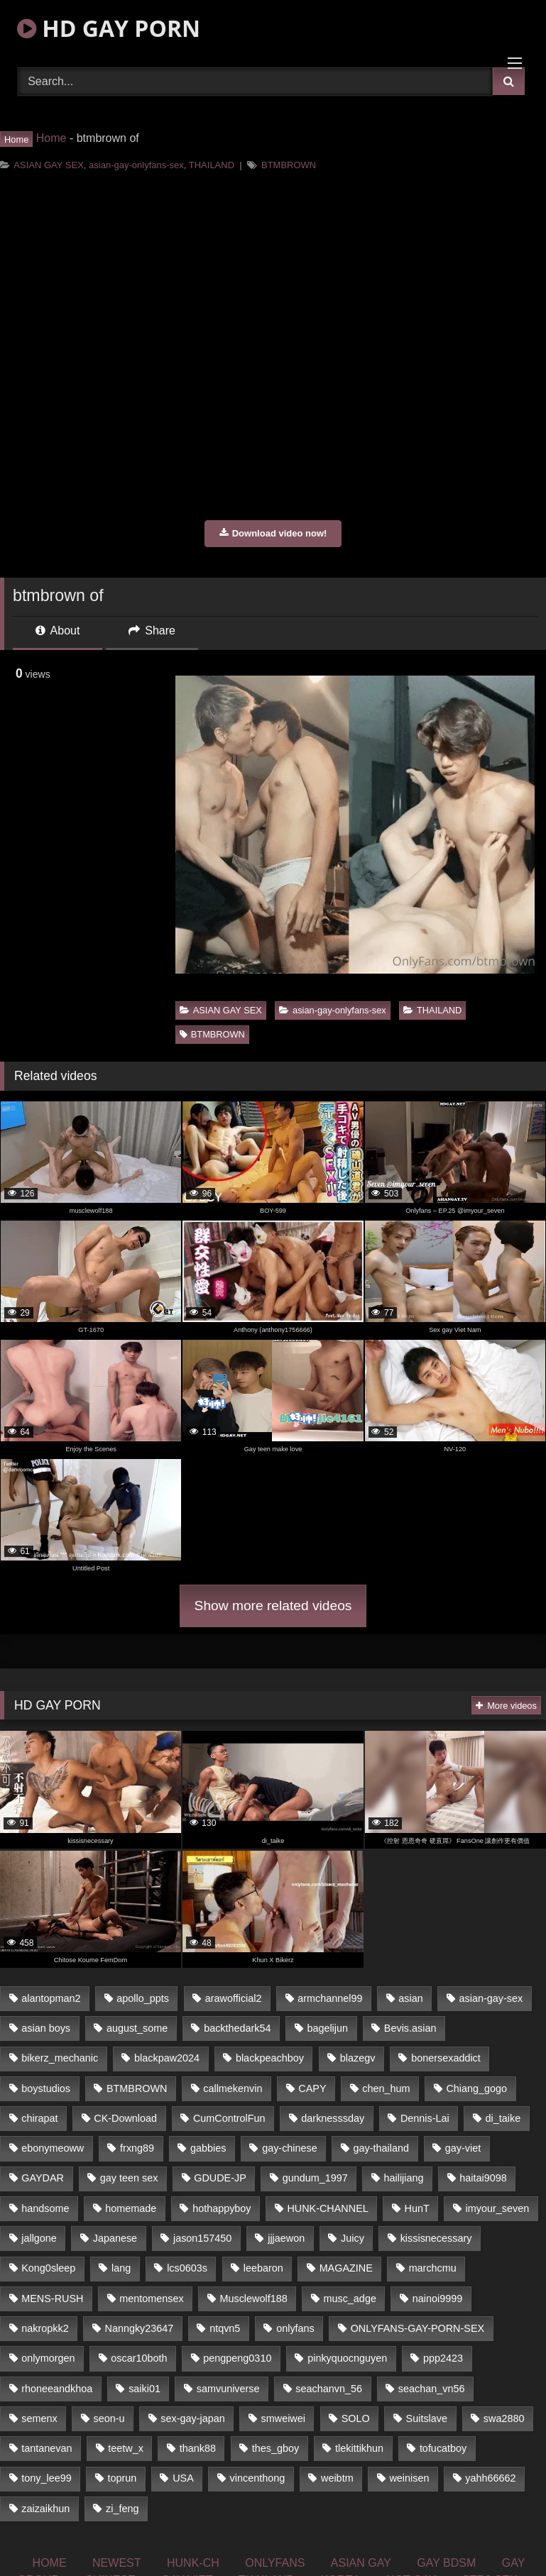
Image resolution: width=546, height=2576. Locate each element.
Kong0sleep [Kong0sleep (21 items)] (48, 2268)
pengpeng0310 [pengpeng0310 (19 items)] (237, 2358)
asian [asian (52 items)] (410, 1998)
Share (152, 630)
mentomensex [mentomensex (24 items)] (151, 2298)
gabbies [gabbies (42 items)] (208, 2148)
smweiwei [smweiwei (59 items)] (283, 2418)
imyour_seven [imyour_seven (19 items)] (498, 2208)
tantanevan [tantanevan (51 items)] (46, 2448)
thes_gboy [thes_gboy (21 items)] (275, 2448)
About (58, 630)
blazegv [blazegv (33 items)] (358, 2058)
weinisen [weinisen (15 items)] (409, 2478)
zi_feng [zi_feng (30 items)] (122, 2508)
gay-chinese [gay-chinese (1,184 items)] (289, 2148)
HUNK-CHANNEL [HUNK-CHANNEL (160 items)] (327, 2208)
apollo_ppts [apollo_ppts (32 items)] (142, 1998)
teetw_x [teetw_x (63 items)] (125, 2448)
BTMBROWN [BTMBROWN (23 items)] (137, 2088)
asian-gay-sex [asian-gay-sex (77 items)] (491, 1998)
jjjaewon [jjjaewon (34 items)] (286, 2238)
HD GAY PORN (108, 28)
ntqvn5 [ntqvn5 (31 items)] (224, 2328)
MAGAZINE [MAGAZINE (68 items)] (346, 2268)
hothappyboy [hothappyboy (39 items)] (221, 2208)
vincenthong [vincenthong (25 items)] (257, 2478)
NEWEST (116, 2563)
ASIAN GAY (361, 2563)
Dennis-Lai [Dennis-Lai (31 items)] (424, 2118)
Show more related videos (273, 1605)
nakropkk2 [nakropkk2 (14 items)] (44, 2328)
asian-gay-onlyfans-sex (136, 165)
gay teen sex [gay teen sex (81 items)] (129, 2178)
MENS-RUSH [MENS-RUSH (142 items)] (52, 2298)
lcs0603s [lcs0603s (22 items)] (187, 2268)
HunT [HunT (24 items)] (417, 2208)
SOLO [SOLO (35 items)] (356, 2418)
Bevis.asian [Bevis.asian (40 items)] (410, 2028)
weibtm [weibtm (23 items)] (337, 2478)
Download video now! (273, 533)
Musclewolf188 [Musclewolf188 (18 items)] (253, 2298)
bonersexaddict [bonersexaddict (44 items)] (446, 2058)
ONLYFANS (275, 2563)
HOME (50, 2563)
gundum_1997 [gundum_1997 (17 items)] (315, 2178)
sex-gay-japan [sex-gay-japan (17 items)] (192, 2418)
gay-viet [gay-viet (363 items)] (463, 2148)
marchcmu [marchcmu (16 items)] (433, 2268)
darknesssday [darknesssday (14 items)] (332, 2118)
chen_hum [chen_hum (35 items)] (386, 2088)
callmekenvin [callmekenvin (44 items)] (232, 2088)
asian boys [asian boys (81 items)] (45, 2028)
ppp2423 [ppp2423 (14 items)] (443, 2358)
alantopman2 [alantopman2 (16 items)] (50, 1998)
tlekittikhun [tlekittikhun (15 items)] (359, 2448)
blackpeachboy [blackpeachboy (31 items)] (270, 2058)
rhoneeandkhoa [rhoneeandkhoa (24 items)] (56, 2388)
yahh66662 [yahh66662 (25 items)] (490, 2478)
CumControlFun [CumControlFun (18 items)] (229, 2118)
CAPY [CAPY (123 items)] (312, 2088)
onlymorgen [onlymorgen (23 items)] (48, 2358)
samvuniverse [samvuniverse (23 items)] (228, 2388)
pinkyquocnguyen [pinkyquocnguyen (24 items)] (347, 2358)
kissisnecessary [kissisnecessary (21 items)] (436, 2238)
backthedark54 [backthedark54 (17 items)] (237, 2028)
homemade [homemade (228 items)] (130, 2208)
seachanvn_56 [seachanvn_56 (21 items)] (328, 2388)
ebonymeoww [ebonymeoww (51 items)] (52, 2148)
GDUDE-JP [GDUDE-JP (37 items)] (220, 2178)
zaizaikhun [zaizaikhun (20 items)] (45, 2508)
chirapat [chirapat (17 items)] (39, 2118)
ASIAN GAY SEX (48, 165)
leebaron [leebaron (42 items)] (263, 2268)
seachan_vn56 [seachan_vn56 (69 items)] (431, 2388)
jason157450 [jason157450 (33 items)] (202, 2238)
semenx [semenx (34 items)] (39, 2418)
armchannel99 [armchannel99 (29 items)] (329, 1998)
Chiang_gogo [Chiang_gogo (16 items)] (476, 2088)
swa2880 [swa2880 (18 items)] (504, 2418)
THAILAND (211, 165)
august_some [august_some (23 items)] (137, 2028)
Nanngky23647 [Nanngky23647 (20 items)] (139, 2328)
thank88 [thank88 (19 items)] (198, 2448)
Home (51, 138)
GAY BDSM (446, 2563)
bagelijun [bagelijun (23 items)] (327, 2028)
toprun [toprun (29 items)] (122, 2478)
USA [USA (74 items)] (183, 2478)
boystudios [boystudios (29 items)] (45, 2088)
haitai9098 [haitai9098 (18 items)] (482, 2178)
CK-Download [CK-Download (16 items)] (125, 2118)
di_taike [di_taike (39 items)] (503, 2118)
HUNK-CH (193, 2563)
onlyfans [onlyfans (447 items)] (295, 2328)
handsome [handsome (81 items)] (45, 2208)
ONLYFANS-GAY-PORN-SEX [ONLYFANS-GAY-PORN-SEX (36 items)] (417, 2328)
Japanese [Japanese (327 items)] (115, 2238)
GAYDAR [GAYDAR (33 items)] (42, 2178)
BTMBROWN (288, 165)
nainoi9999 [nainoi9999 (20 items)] (437, 2298)
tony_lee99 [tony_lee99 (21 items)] (46, 2478)
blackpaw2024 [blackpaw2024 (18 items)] (167, 2058)
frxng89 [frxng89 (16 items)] (137, 2148)
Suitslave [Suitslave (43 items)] (426, 2418)
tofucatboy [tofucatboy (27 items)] (443, 2448)
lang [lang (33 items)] (121, 2268)
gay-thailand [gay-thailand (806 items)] (381, 2148)
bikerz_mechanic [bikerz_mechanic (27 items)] (59, 2058)
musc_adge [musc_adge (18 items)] (349, 2298)
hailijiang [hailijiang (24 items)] (404, 2178)
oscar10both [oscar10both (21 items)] (139, 2358)
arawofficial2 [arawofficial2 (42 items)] (233, 1998)
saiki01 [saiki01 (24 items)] (144, 2388)
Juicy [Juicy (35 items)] (352, 2238)
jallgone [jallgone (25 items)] (39, 2238)
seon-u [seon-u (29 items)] (108, 2418)
